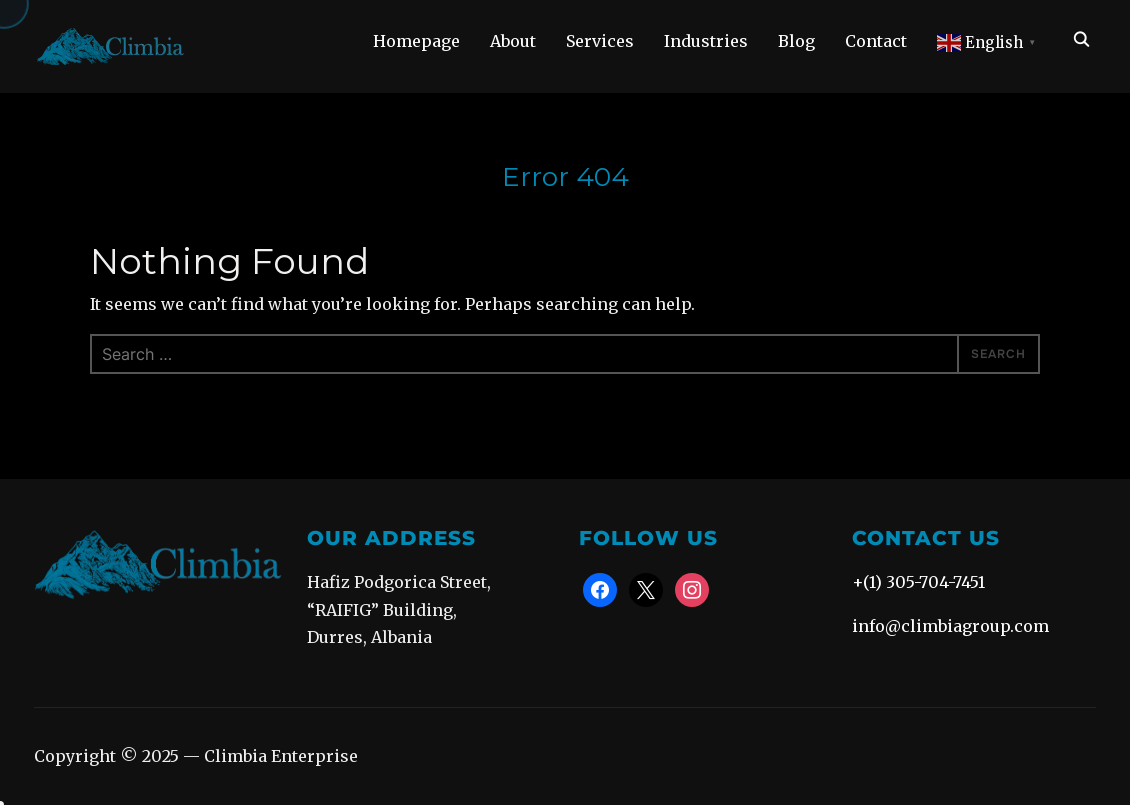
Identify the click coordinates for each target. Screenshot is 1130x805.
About (513, 41)
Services (600, 41)
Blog (796, 41)
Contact (876, 41)
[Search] (1081, 38)
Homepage (416, 41)
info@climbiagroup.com (950, 626)
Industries (706, 41)
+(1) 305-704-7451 (918, 582)
